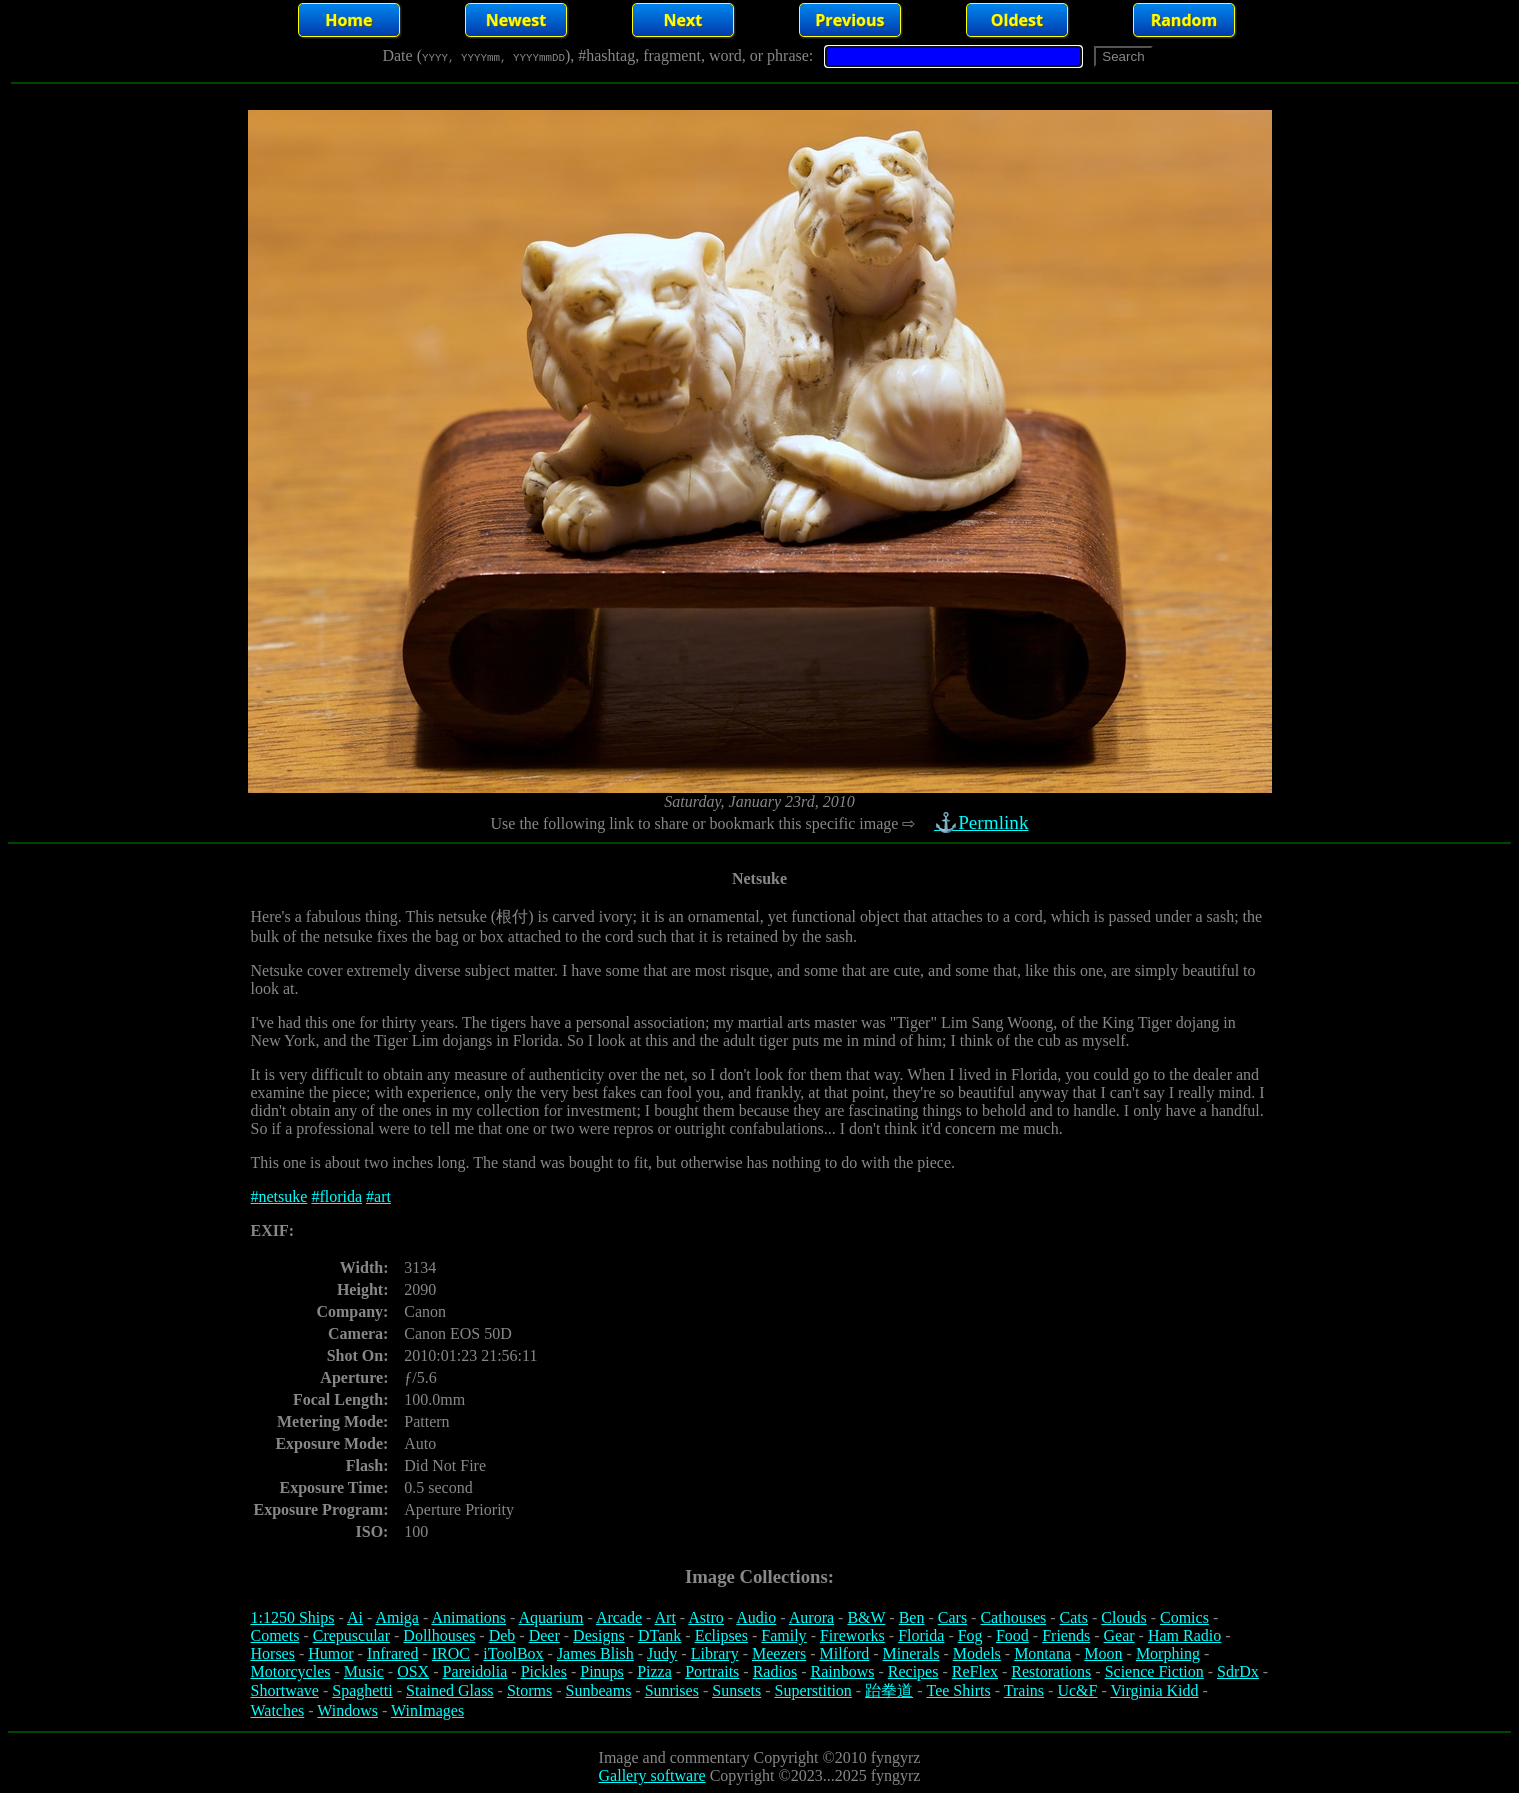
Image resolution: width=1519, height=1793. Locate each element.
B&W (866, 1617)
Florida (921, 1635)
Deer (544, 1635)
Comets (275, 1635)
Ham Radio (1184, 1635)
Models (977, 1653)
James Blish (595, 1653)
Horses (273, 1653)
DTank (659, 1635)
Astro (706, 1617)
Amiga (397, 1617)
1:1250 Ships (293, 1617)
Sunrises (672, 1690)
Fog (970, 1635)
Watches (278, 1710)
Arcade (619, 1617)
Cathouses (1013, 1617)
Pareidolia (474, 1671)
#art (378, 1196)
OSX (413, 1671)
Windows (347, 1710)
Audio (756, 1617)
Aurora (811, 1617)
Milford (844, 1653)
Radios (775, 1671)
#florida (336, 1196)
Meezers (779, 1653)
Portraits (712, 1671)
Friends (1066, 1635)
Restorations (1051, 1671)
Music (364, 1671)
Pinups (602, 1671)
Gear (1119, 1635)
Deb (502, 1635)
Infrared (393, 1653)
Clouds (1123, 1617)
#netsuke (279, 1196)
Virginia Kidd (1154, 1690)
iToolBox (513, 1653)
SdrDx (1238, 1671)
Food (1012, 1635)
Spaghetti (362, 1690)
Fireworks (852, 1635)
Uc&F (1077, 1690)
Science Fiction (1154, 1671)
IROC (451, 1653)
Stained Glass (450, 1690)
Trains (1024, 1690)
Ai (355, 1617)
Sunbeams (599, 1690)
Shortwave (285, 1690)
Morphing (1168, 1653)
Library (715, 1653)
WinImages (427, 1710)
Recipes (913, 1671)
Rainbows (842, 1671)
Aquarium (551, 1617)
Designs (599, 1635)
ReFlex (975, 1671)
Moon (1103, 1653)
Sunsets (736, 1690)
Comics (1184, 1617)
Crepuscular (351, 1635)
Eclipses (721, 1635)
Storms (529, 1690)
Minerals (911, 1653)
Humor (330, 1653)
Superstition (812, 1690)
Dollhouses (439, 1635)
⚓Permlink (984, 822)
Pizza (654, 1671)
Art (665, 1617)
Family (783, 1635)
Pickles (544, 1671)
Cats (1074, 1617)
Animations (468, 1617)
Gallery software (652, 1775)
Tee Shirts (958, 1690)
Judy (662, 1653)
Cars (952, 1617)
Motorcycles (291, 1671)
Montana (1042, 1653)
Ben (912, 1617)
